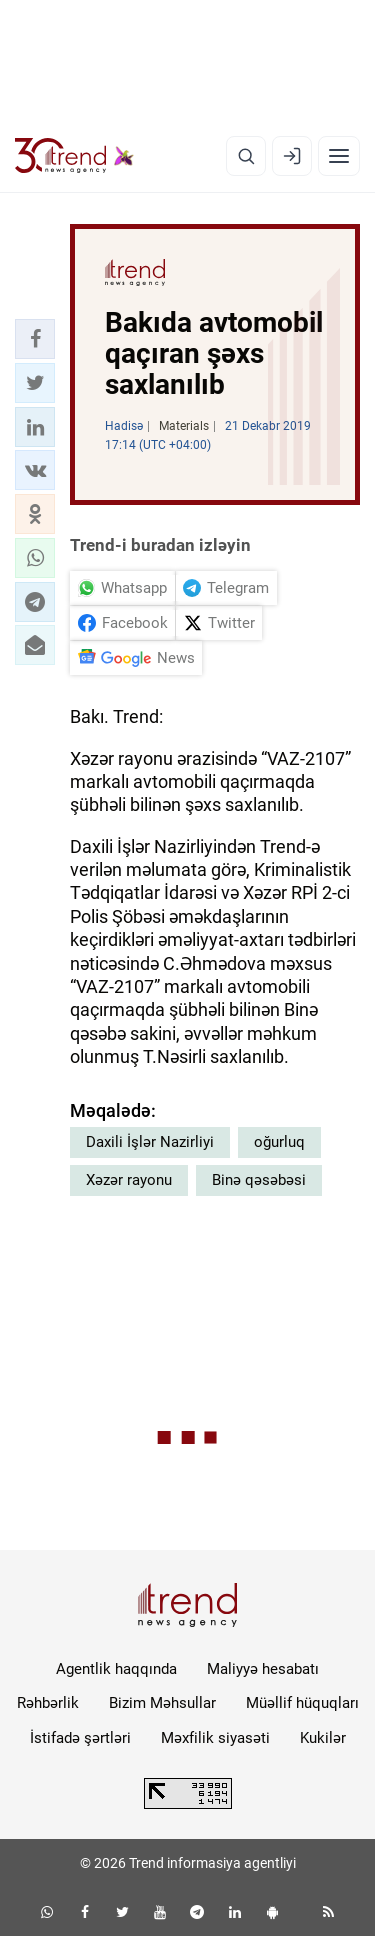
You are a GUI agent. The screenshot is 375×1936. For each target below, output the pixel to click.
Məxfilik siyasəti (215, 1738)
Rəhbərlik (48, 1703)
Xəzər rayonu (129, 1180)
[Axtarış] (246, 156)
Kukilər (323, 1738)
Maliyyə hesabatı (263, 1669)
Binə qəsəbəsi (259, 1180)
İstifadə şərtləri (80, 1738)
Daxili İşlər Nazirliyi (150, 1142)
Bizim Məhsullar (162, 1703)
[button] (35, 339)
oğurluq (279, 1142)
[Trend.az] (74, 156)
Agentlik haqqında (116, 1669)
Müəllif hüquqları (302, 1703)
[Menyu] (339, 156)
